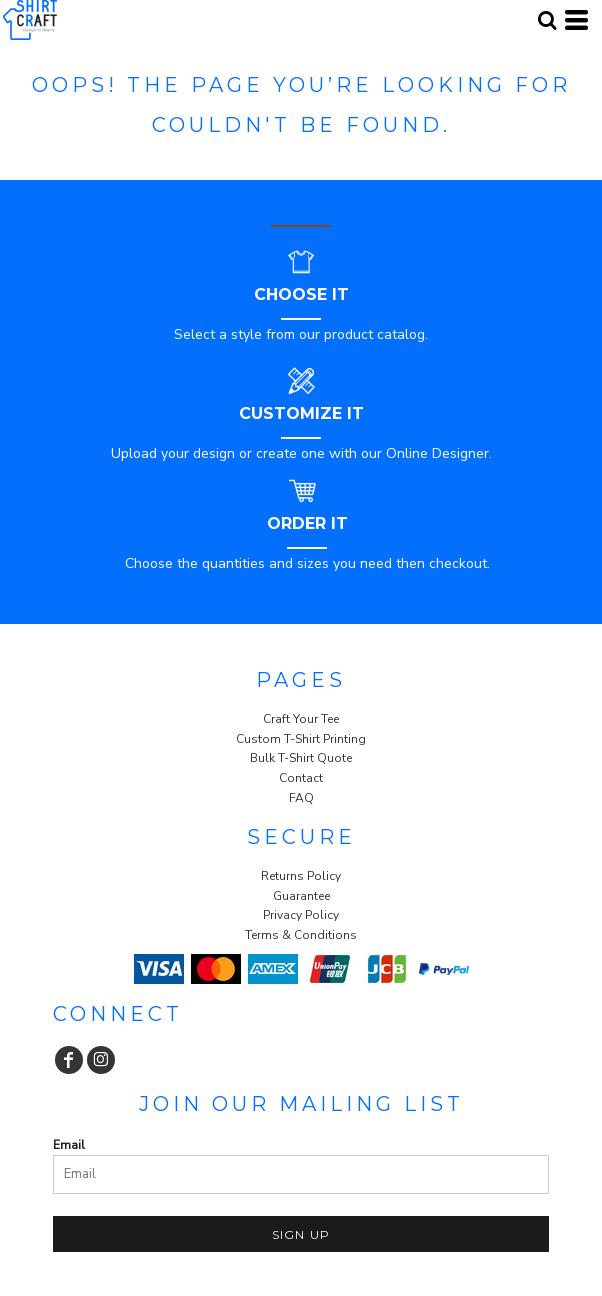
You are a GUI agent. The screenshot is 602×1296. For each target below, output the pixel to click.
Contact (301, 778)
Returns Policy (301, 876)
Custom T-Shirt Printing (301, 739)
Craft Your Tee (301, 719)
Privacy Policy (301, 915)
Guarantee (301, 896)
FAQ (301, 798)
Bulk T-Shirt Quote (301, 758)
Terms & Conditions (301, 935)
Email (69, 1145)
